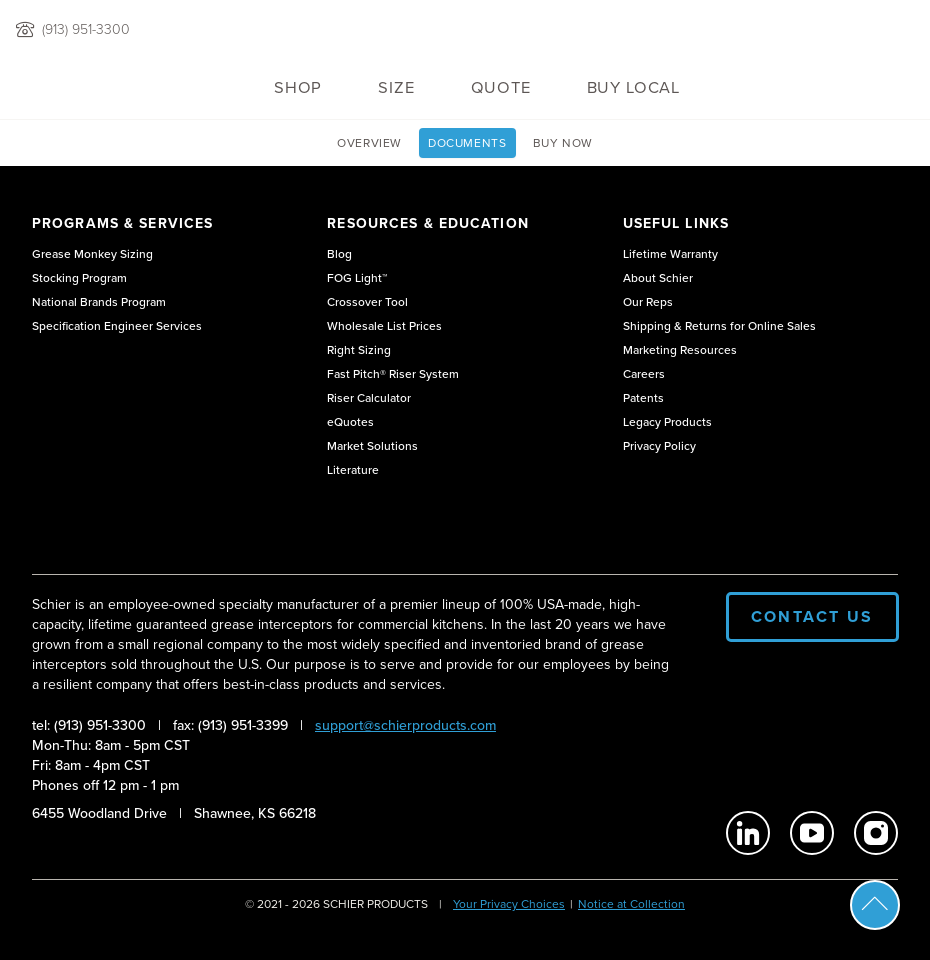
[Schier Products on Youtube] (812, 833)
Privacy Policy (659, 446)
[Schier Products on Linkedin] (748, 833)
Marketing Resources (680, 350)
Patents (643, 398)
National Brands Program (99, 302)
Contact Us (812, 616)
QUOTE (501, 87)
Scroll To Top (875, 905)
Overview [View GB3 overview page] (369, 143)
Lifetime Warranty (670, 254)
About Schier (658, 278)
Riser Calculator (369, 398)
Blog (339, 254)
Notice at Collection (631, 904)
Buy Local (633, 87)
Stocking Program (79, 278)
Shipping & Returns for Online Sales (719, 326)
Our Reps (648, 302)
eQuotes (350, 422)
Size (396, 87)
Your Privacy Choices (509, 904)
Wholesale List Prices (384, 326)
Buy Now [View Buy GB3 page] (563, 143)
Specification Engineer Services (117, 326)
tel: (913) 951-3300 (89, 725)
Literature (353, 470)
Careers (644, 374)
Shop (298, 87)
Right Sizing (359, 350)
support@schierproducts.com (405, 725)
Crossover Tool (367, 302)
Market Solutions (372, 446)
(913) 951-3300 (86, 30)
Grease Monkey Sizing (92, 254)
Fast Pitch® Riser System (393, 374)
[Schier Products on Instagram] (876, 833)
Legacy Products (667, 422)
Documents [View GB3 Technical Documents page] (467, 143)
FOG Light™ (357, 278)
